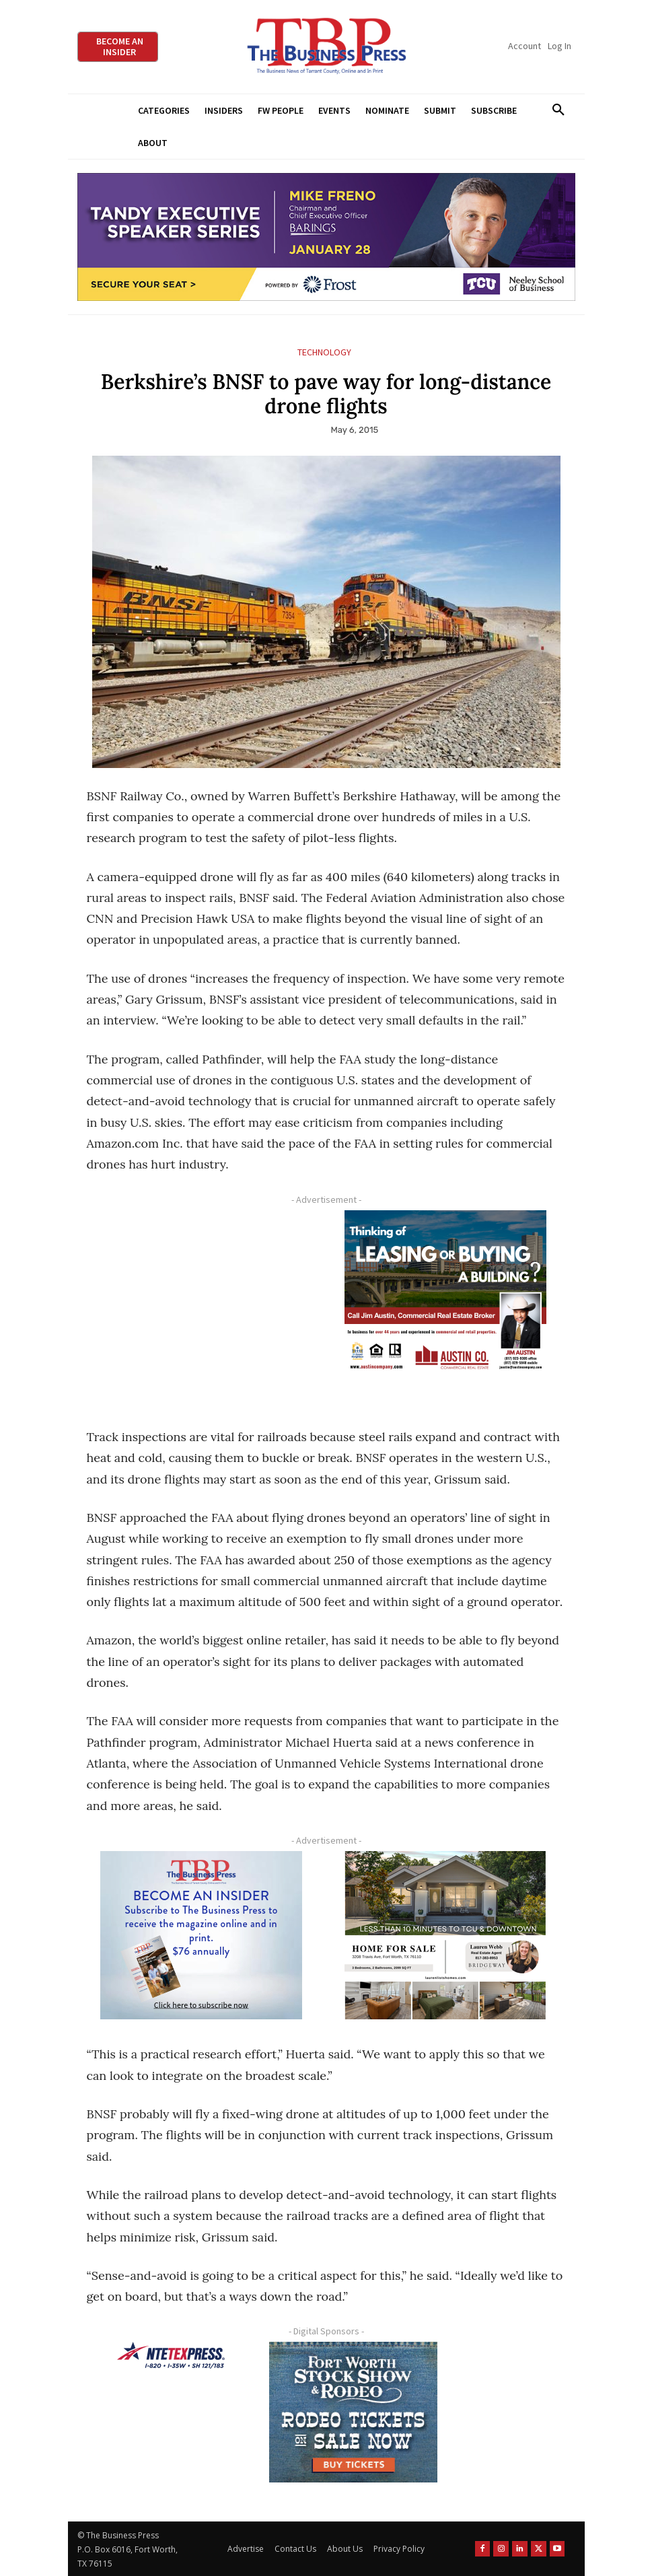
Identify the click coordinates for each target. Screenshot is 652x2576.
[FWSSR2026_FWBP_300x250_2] (353, 2412)
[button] (558, 110)
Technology (324, 352)
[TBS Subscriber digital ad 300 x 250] (202, 1935)
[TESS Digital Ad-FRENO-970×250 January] (326, 237)
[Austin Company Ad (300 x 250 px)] (446, 1294)
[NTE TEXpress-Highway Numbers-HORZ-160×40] (171, 2355)
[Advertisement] (202, 1306)
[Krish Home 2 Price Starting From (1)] (446, 1935)
